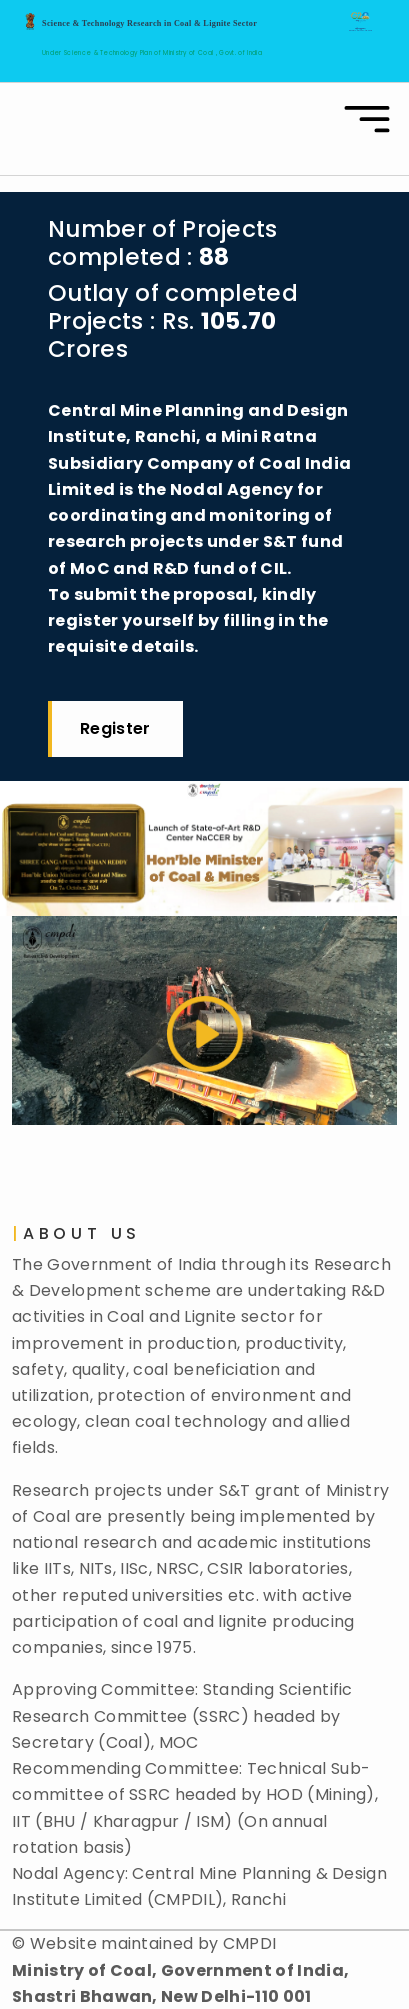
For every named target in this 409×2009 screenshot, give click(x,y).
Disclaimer (103, 1995)
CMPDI (250, 1916)
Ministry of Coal (189, 53)
